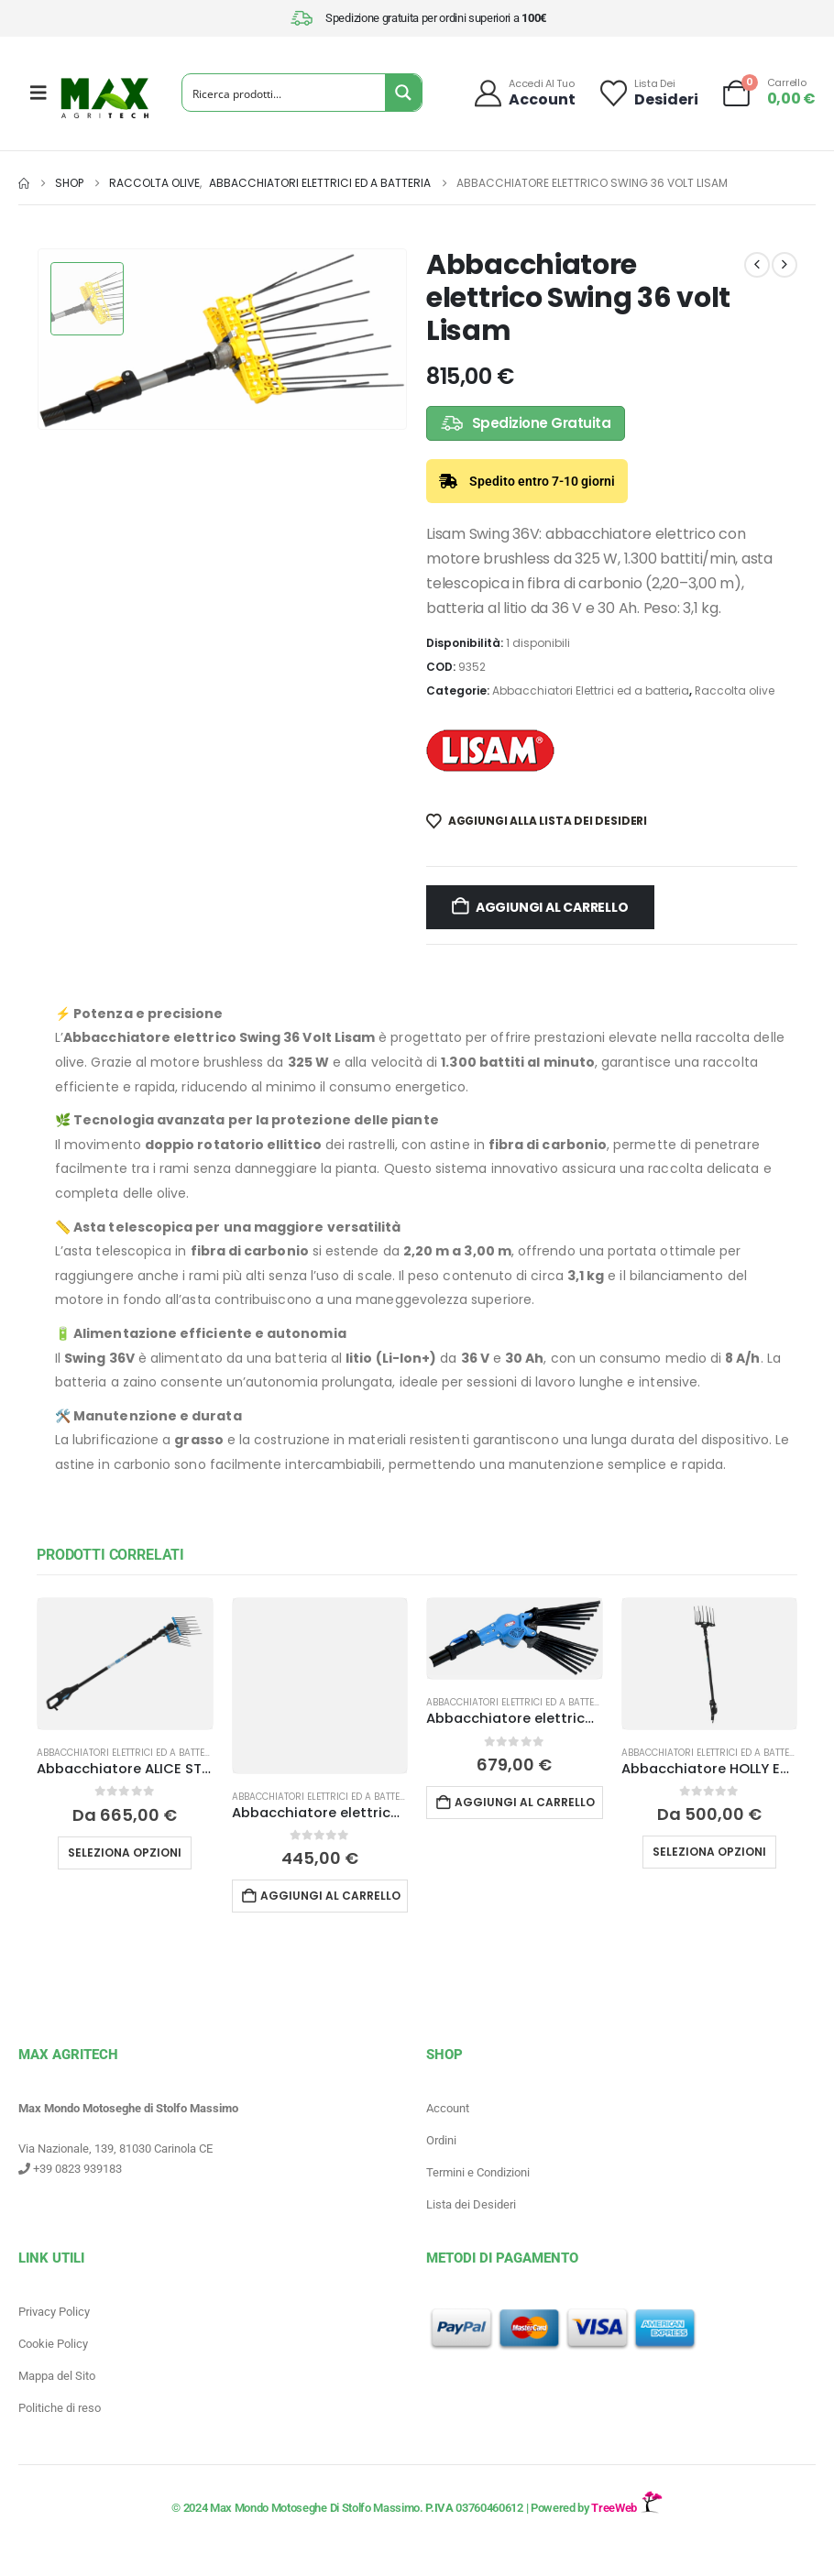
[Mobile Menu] (38, 92)
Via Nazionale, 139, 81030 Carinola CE (115, 2148)
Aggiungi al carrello (552, 907)
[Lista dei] (648, 93)
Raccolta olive (734, 690)
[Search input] (284, 92)
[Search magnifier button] (403, 92)
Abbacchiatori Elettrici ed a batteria (590, 690)
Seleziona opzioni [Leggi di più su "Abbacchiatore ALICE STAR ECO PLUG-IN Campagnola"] (124, 1852)
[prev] (757, 265)
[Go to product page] (125, 1663)
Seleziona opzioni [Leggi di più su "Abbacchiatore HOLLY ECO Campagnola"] (709, 1851)
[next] (784, 265)
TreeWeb (626, 2508)
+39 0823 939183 (70, 2169)
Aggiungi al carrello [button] (330, 1895)
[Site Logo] (104, 98)
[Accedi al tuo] (524, 93)
